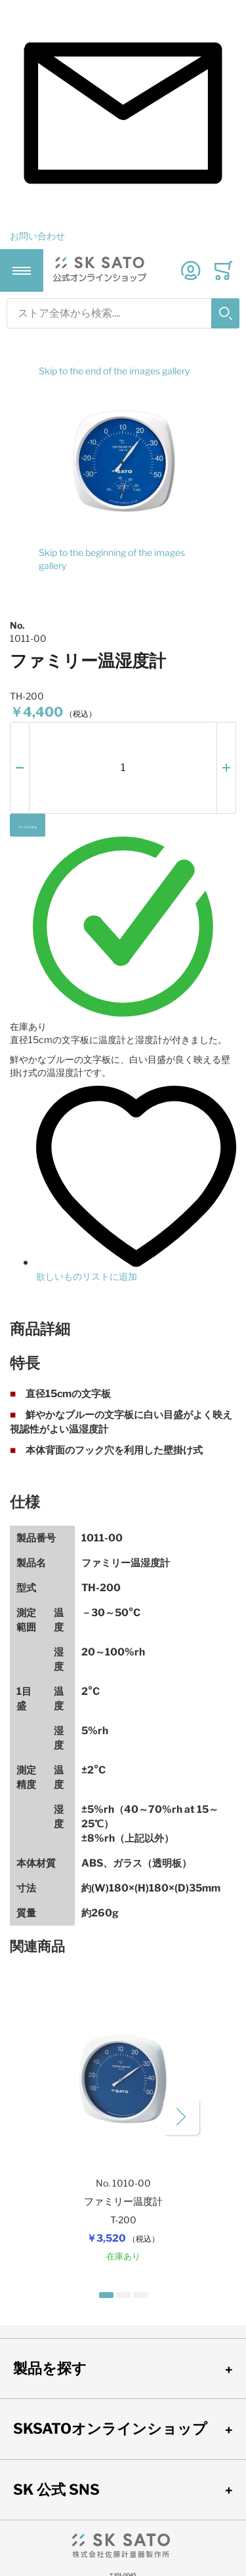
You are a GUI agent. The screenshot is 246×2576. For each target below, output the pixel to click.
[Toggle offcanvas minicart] (223, 270)
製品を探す (50, 2368)
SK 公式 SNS (56, 2489)
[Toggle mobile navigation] (22, 271)
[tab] (123, 1329)
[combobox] (123, 313)
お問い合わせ (37, 235)
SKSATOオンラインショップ (110, 2428)
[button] (20, 768)
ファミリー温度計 (123, 2202)
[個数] (123, 768)
